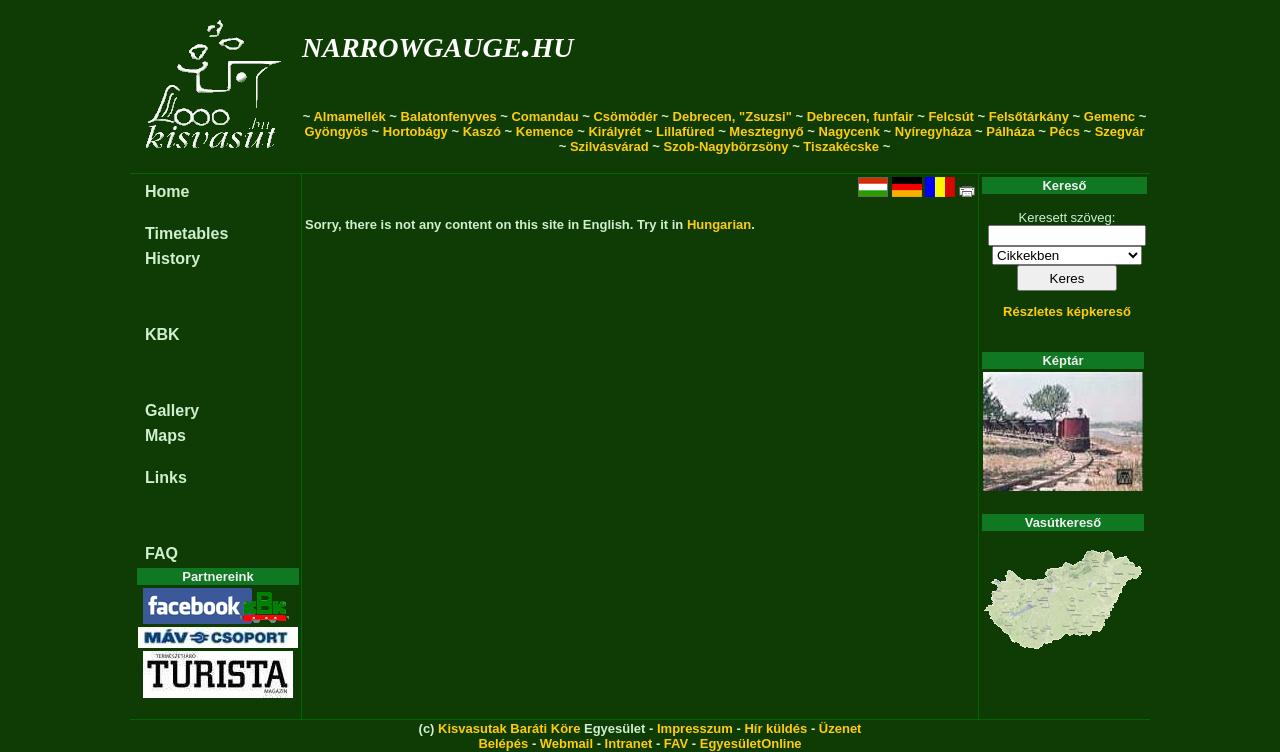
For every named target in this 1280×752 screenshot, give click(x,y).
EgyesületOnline (751, 743)
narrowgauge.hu (437, 43)
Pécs (1065, 131)
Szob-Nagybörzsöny (726, 146)
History (172, 258)
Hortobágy (415, 131)
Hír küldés (775, 728)
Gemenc (1109, 116)
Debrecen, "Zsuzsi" (732, 116)
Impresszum (695, 728)
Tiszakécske (841, 146)
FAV (676, 743)
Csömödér (625, 116)
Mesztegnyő (766, 131)
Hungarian (719, 224)
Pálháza (1010, 131)
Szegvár (1120, 131)
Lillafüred (685, 131)
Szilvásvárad (609, 146)
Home (167, 191)
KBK (162, 334)
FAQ (161, 553)
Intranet (629, 743)
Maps (165, 435)
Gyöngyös (336, 131)
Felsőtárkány (1029, 116)
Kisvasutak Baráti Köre (509, 728)
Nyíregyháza (933, 131)
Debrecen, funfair (860, 116)
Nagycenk (849, 131)
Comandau (544, 116)
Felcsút (951, 116)
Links (166, 477)
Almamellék (349, 116)
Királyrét (614, 131)
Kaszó (482, 131)
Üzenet (840, 728)
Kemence (545, 131)
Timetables (186, 233)
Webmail (566, 743)
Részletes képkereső (1067, 311)
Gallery (172, 410)
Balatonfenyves (449, 116)
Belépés (503, 743)
